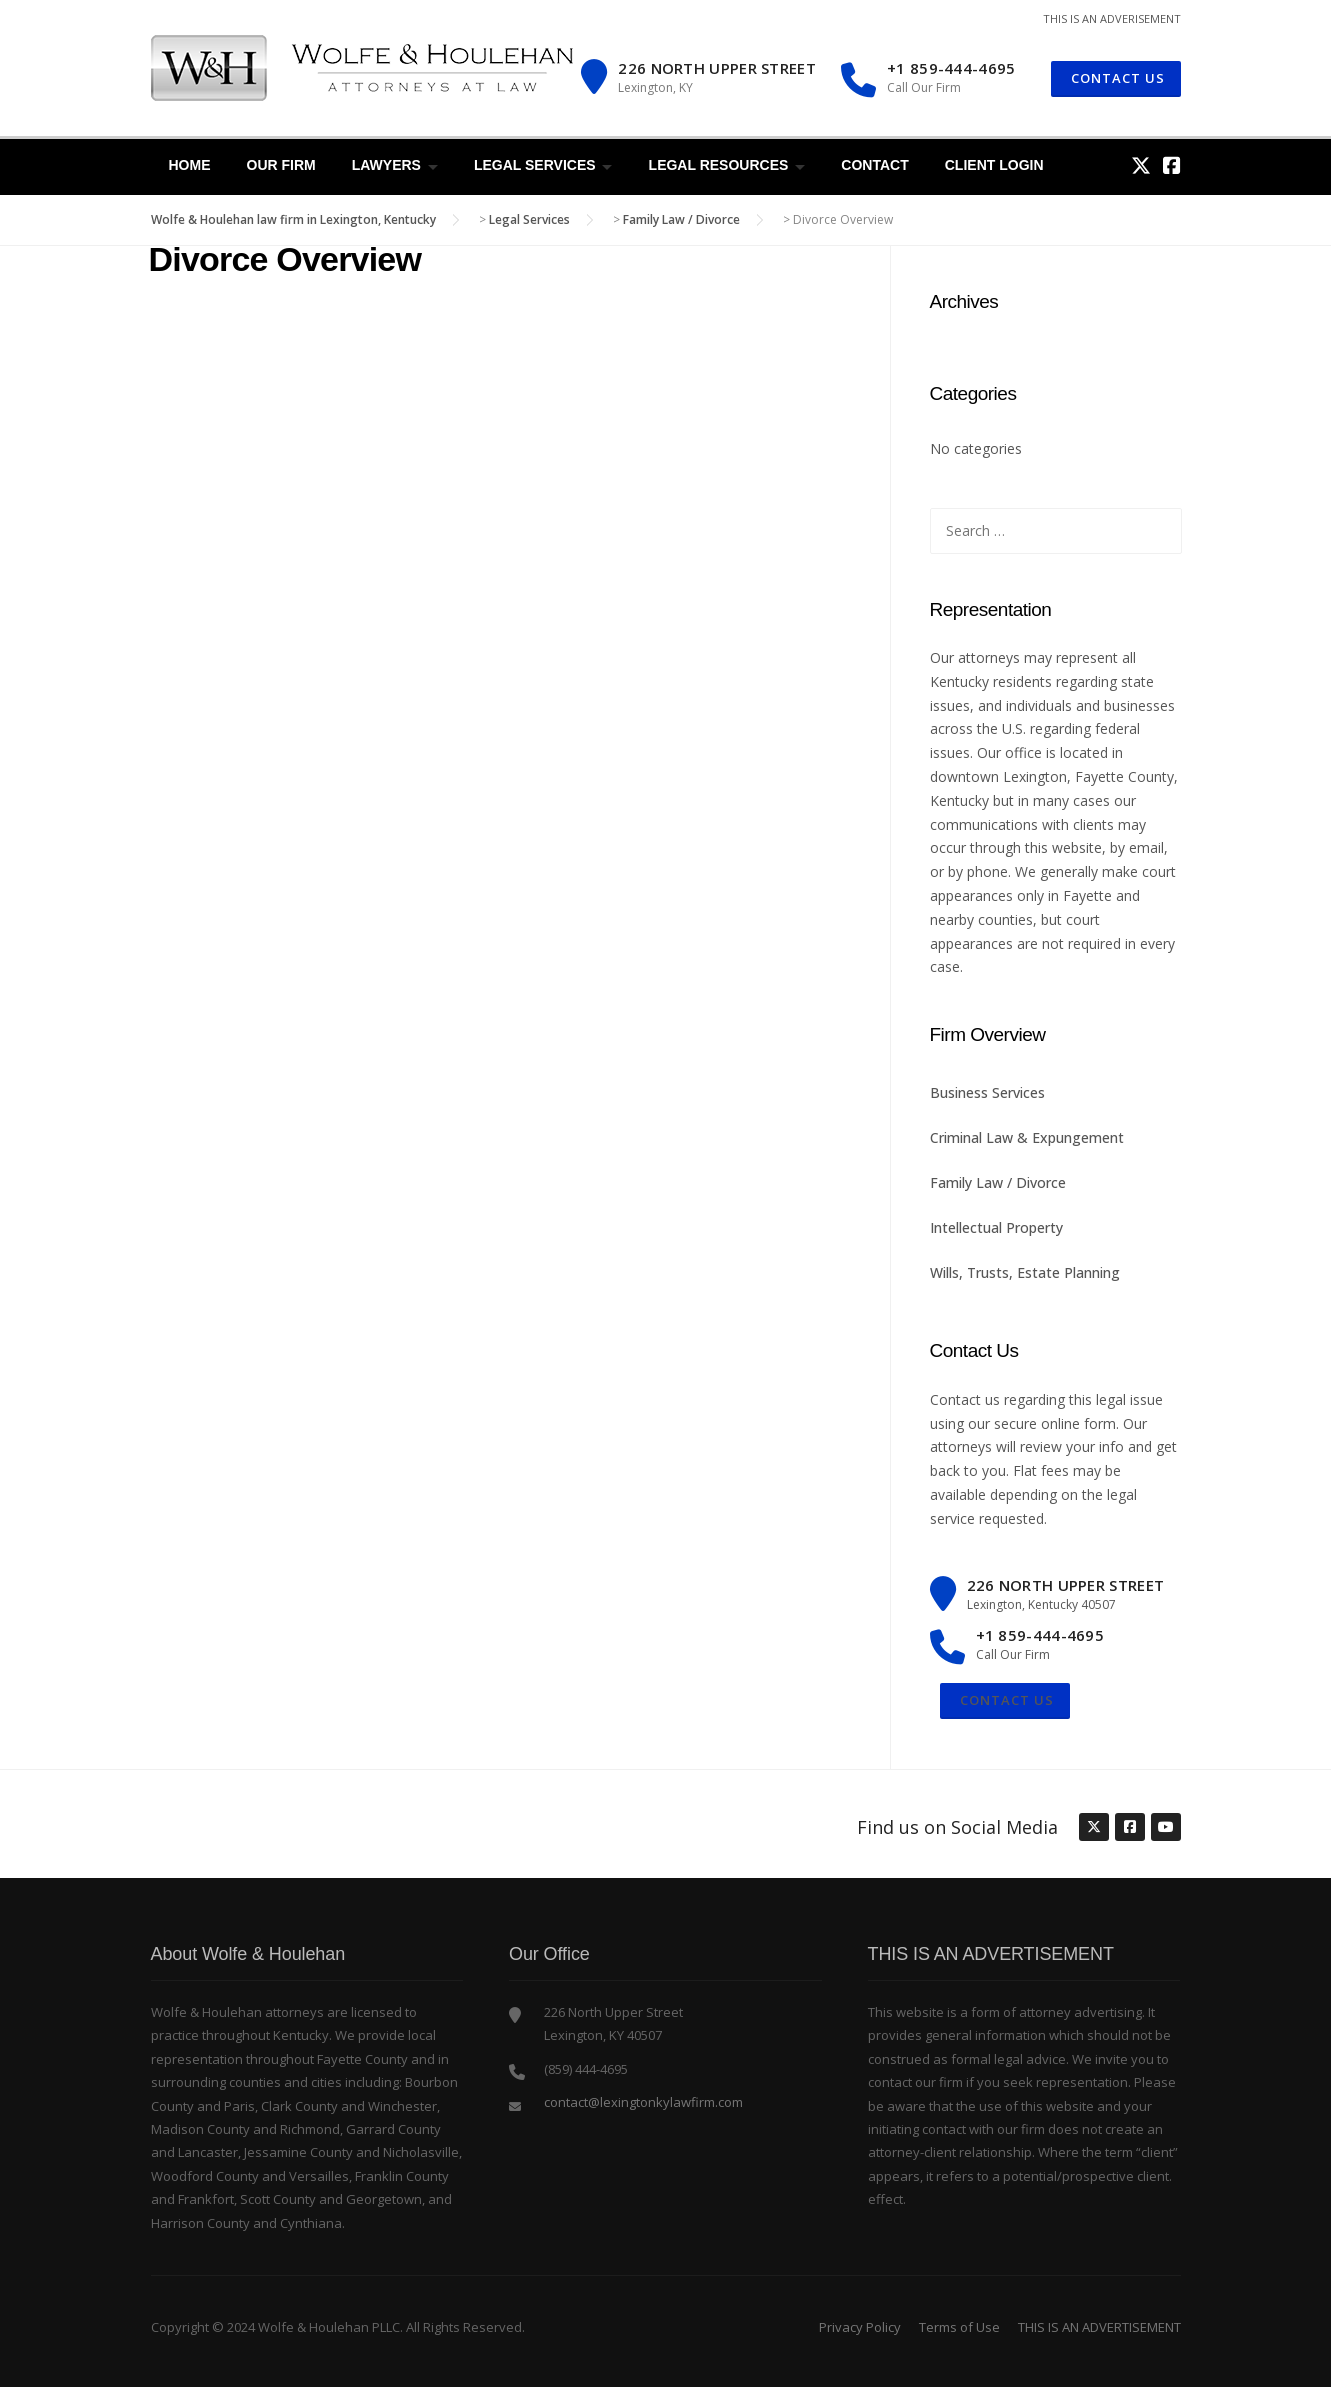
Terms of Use (959, 2327)
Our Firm (281, 165)
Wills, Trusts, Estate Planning (1025, 1272)
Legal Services (535, 165)
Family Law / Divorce (998, 1182)
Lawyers (386, 165)
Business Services (987, 1092)
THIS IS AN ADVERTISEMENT (1099, 2327)
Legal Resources (719, 165)
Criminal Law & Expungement (1027, 1137)
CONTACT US (1116, 78)
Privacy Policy (860, 2327)
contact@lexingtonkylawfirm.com (643, 2102)
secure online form (1055, 1423)
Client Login (994, 165)
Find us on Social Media (957, 1827)
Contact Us (1005, 1700)
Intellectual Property (996, 1227)
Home (190, 165)
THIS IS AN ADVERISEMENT (1112, 18)
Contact (874, 165)
